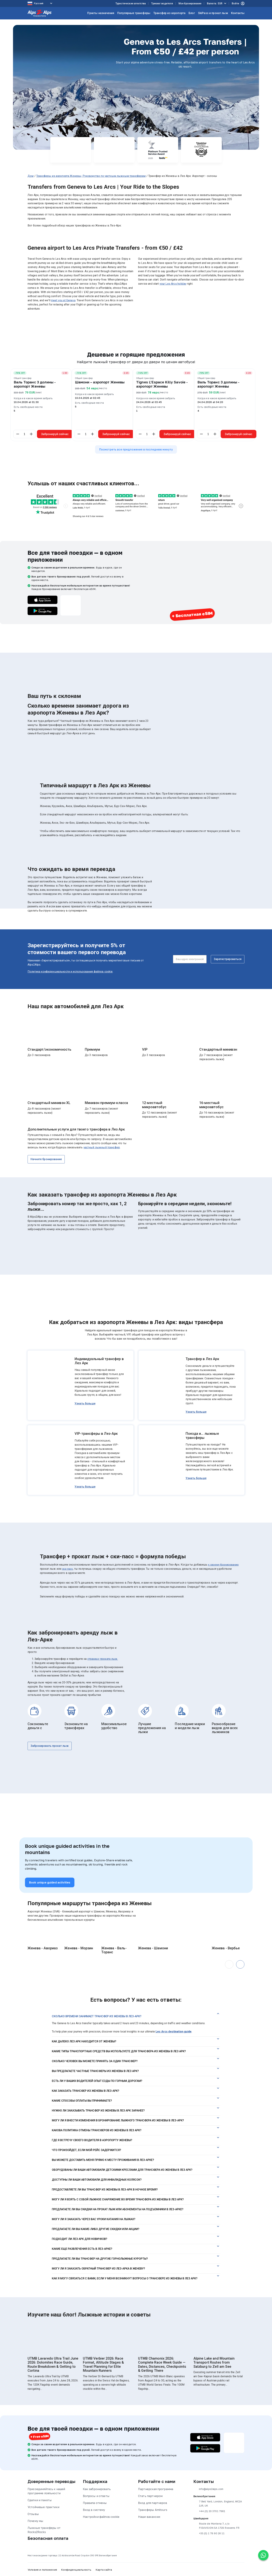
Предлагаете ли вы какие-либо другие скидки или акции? (95, 2228)
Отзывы (33, 2513)
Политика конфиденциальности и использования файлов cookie (70, 971)
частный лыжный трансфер (101, 1147)
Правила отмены (95, 2502)
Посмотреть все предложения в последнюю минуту (136, 449)
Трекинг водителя (162, 3)
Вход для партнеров (152, 2502)
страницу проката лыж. (102, 1658)
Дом (30, 176)
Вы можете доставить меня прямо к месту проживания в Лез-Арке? (103, 2159)
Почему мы (35, 2520)
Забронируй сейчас (55, 434)
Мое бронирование (189, 3)
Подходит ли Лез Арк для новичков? (79, 2238)
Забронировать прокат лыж (50, 1745)
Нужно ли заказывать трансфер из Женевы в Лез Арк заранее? (98, 2109)
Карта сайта (106, 2569)
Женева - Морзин (78, 1948)
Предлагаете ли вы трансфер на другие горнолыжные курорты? (100, 2258)
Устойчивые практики (43, 2506)
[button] (240, 1964)
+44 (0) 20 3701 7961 (209, 2511)
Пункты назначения (100, 13)
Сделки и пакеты (40, 2499)
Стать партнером (150, 2495)
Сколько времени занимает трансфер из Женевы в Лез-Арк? (96, 2015)
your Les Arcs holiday (173, 283)
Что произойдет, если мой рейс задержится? (86, 2149)
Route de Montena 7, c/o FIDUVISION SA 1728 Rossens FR (216, 2525)
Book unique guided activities (49, 1882)
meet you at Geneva (63, 300)
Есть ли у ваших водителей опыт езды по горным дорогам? (97, 2080)
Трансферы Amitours (152, 2509)
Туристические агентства (131, 3)
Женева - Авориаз (43, 1948)
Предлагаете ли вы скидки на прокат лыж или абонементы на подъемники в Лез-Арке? (117, 2208)
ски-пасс (67, 1568)
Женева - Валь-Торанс (114, 1950)
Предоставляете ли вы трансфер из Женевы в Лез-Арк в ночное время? (105, 2189)
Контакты (237, 13)
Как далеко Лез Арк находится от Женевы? (84, 2040)
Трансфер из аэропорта (169, 13)
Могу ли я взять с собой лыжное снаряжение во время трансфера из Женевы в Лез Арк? (118, 2198)
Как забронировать (97, 2488)
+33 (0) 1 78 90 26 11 (208, 2533)
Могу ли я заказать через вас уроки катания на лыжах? (93, 2218)
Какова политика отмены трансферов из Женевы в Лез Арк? (96, 2129)
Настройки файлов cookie (101, 2516)
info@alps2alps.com (208, 2488)
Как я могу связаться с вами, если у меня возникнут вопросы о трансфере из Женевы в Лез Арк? (124, 2277)
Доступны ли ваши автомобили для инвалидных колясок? (97, 2179)
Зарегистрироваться (227, 959)
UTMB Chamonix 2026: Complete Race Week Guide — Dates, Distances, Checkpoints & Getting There (162, 2364)
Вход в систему (94, 2509)
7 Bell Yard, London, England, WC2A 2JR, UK (217, 2503)
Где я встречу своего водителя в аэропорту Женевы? (92, 2139)
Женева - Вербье (226, 1948)
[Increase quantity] (31, 434)
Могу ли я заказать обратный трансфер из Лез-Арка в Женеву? (98, 2268)
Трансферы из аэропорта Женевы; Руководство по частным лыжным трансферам (91, 176)
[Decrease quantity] (17, 434)
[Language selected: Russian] (41, 3)
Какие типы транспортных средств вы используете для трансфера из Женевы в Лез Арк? (119, 2050)
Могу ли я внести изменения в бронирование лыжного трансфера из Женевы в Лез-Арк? (118, 2119)
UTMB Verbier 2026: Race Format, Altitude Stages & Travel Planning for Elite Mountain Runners (103, 2364)
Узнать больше (85, 1403)
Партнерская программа (155, 2488)
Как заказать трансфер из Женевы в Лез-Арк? (85, 2090)
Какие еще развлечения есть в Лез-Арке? (82, 2248)
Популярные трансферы (133, 13)
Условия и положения (43, 2569)
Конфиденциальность (78, 2569)
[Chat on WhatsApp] (263, 2555)
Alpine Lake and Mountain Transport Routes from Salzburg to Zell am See (214, 2362)
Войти (238, 3)
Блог (192, 13)
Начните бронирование (46, 1159)
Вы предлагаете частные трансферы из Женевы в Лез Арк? (95, 2070)
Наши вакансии (149, 2516)
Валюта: (214, 3)
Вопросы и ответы (96, 2495)
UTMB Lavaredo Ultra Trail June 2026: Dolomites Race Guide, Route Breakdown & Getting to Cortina (53, 2364)
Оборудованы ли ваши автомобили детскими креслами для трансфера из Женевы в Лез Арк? (122, 2169)
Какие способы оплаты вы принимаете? (82, 2100)
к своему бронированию (224, 1564)
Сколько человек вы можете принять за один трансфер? (95, 2060)
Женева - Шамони (153, 1948)
